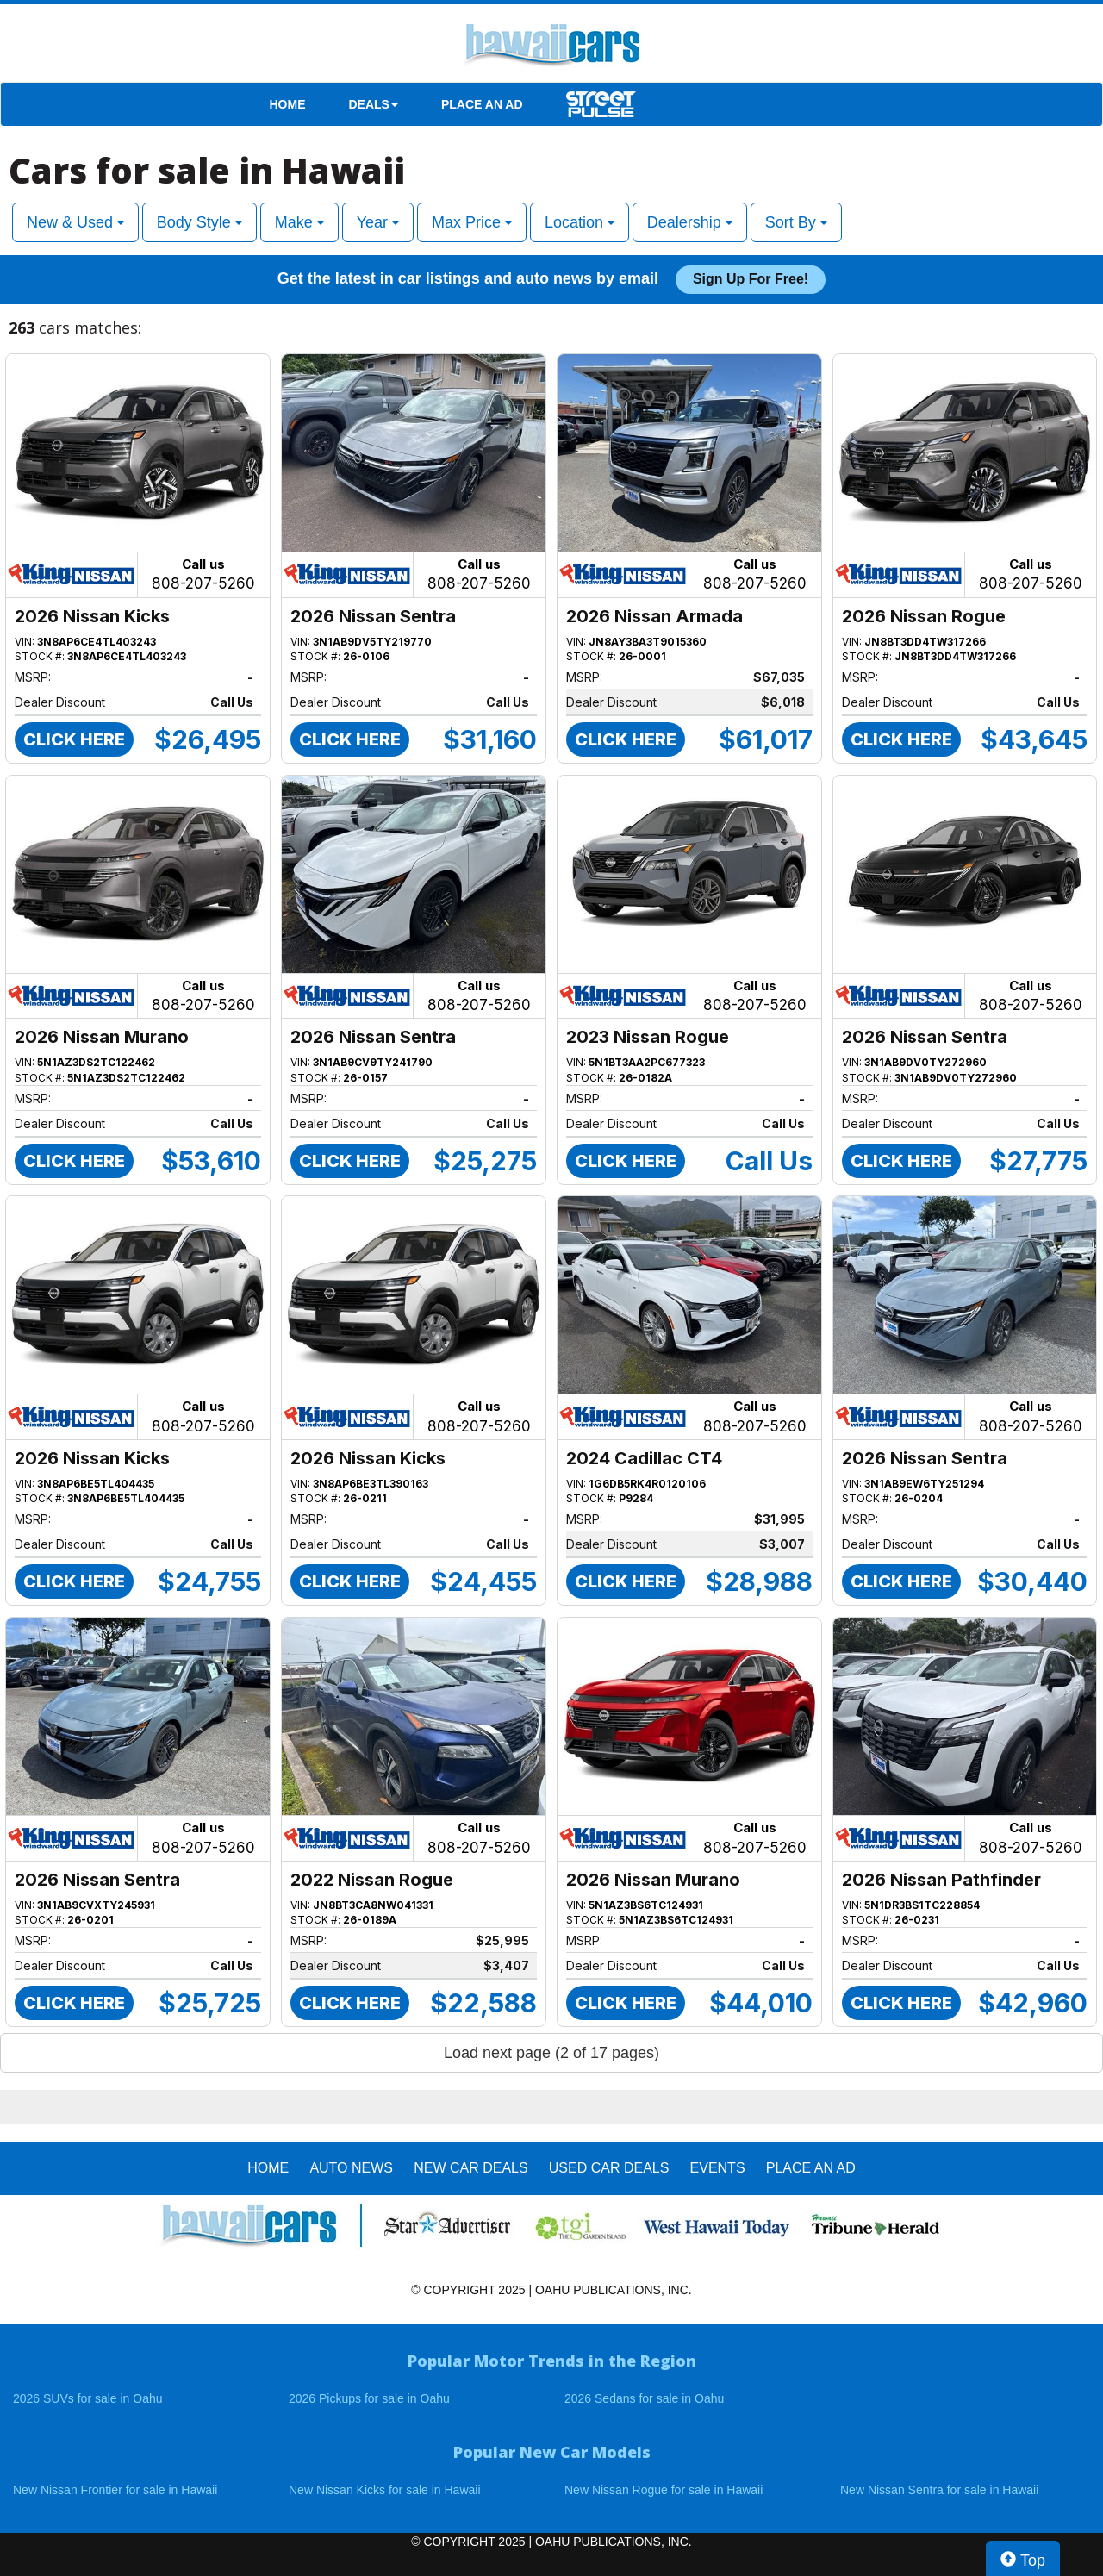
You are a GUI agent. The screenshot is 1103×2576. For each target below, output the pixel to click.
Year (378, 222)
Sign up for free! (750, 278)
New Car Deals (470, 2168)
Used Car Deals (609, 2168)
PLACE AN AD (482, 104)
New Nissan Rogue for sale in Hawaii (663, 2490)
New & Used (75, 222)
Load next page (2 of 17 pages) (551, 2052)
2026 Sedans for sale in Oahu (644, 2398)
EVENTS (717, 2168)
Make (299, 222)
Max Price (472, 222)
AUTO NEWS (351, 2168)
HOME (288, 104)
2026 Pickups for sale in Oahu (369, 2398)
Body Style (199, 222)
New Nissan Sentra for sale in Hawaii (939, 2490)
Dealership (689, 222)
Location (579, 222)
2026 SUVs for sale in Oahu (88, 2398)
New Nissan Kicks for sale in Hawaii (385, 2490)
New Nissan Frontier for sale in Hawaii (115, 2490)
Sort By (796, 222)
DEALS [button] (373, 104)
